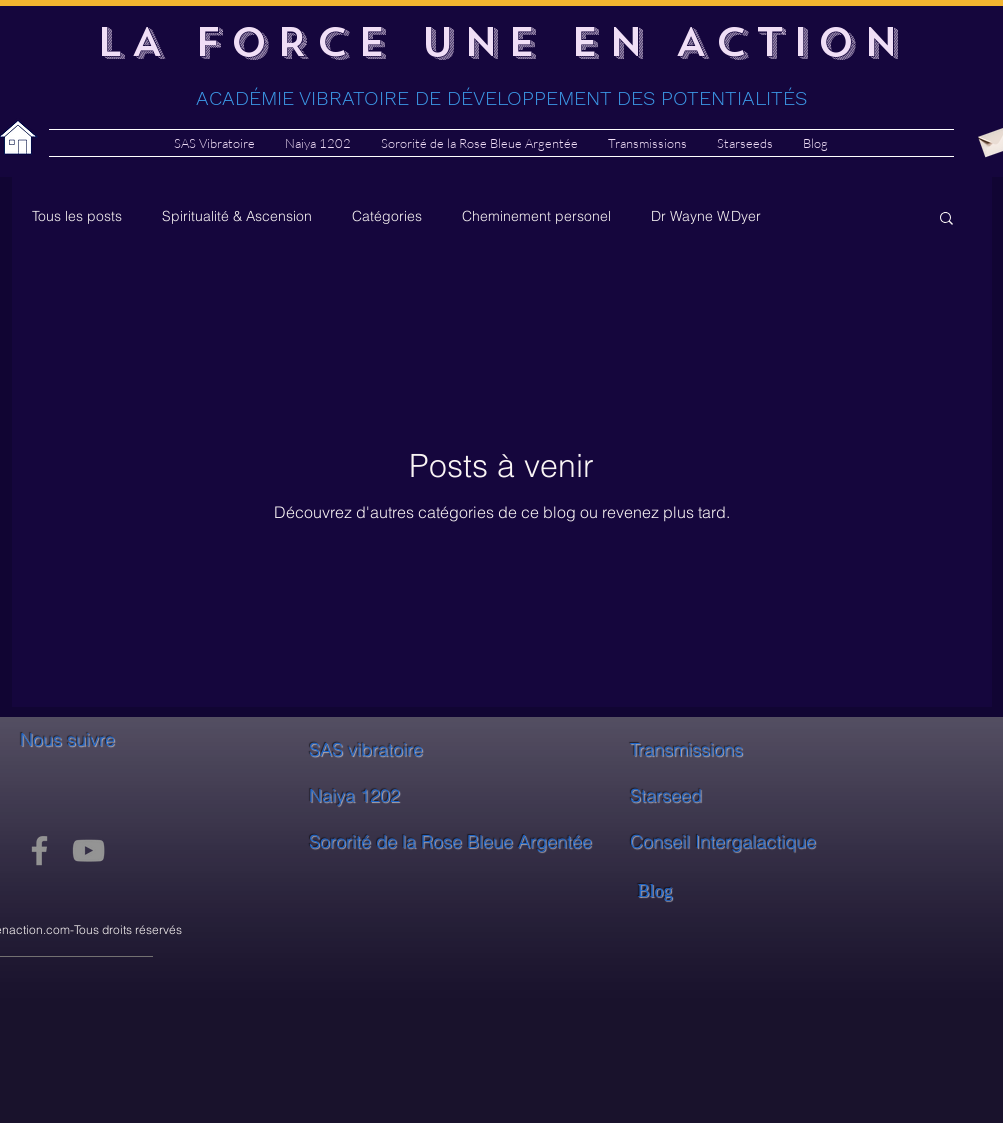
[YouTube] (88, 850)
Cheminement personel (536, 216)
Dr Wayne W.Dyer (706, 216)
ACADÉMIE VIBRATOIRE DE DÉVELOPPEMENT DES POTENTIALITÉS (501, 98)
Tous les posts (77, 216)
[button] (946, 219)
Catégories (387, 216)
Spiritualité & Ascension (237, 216)
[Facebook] (39, 850)
